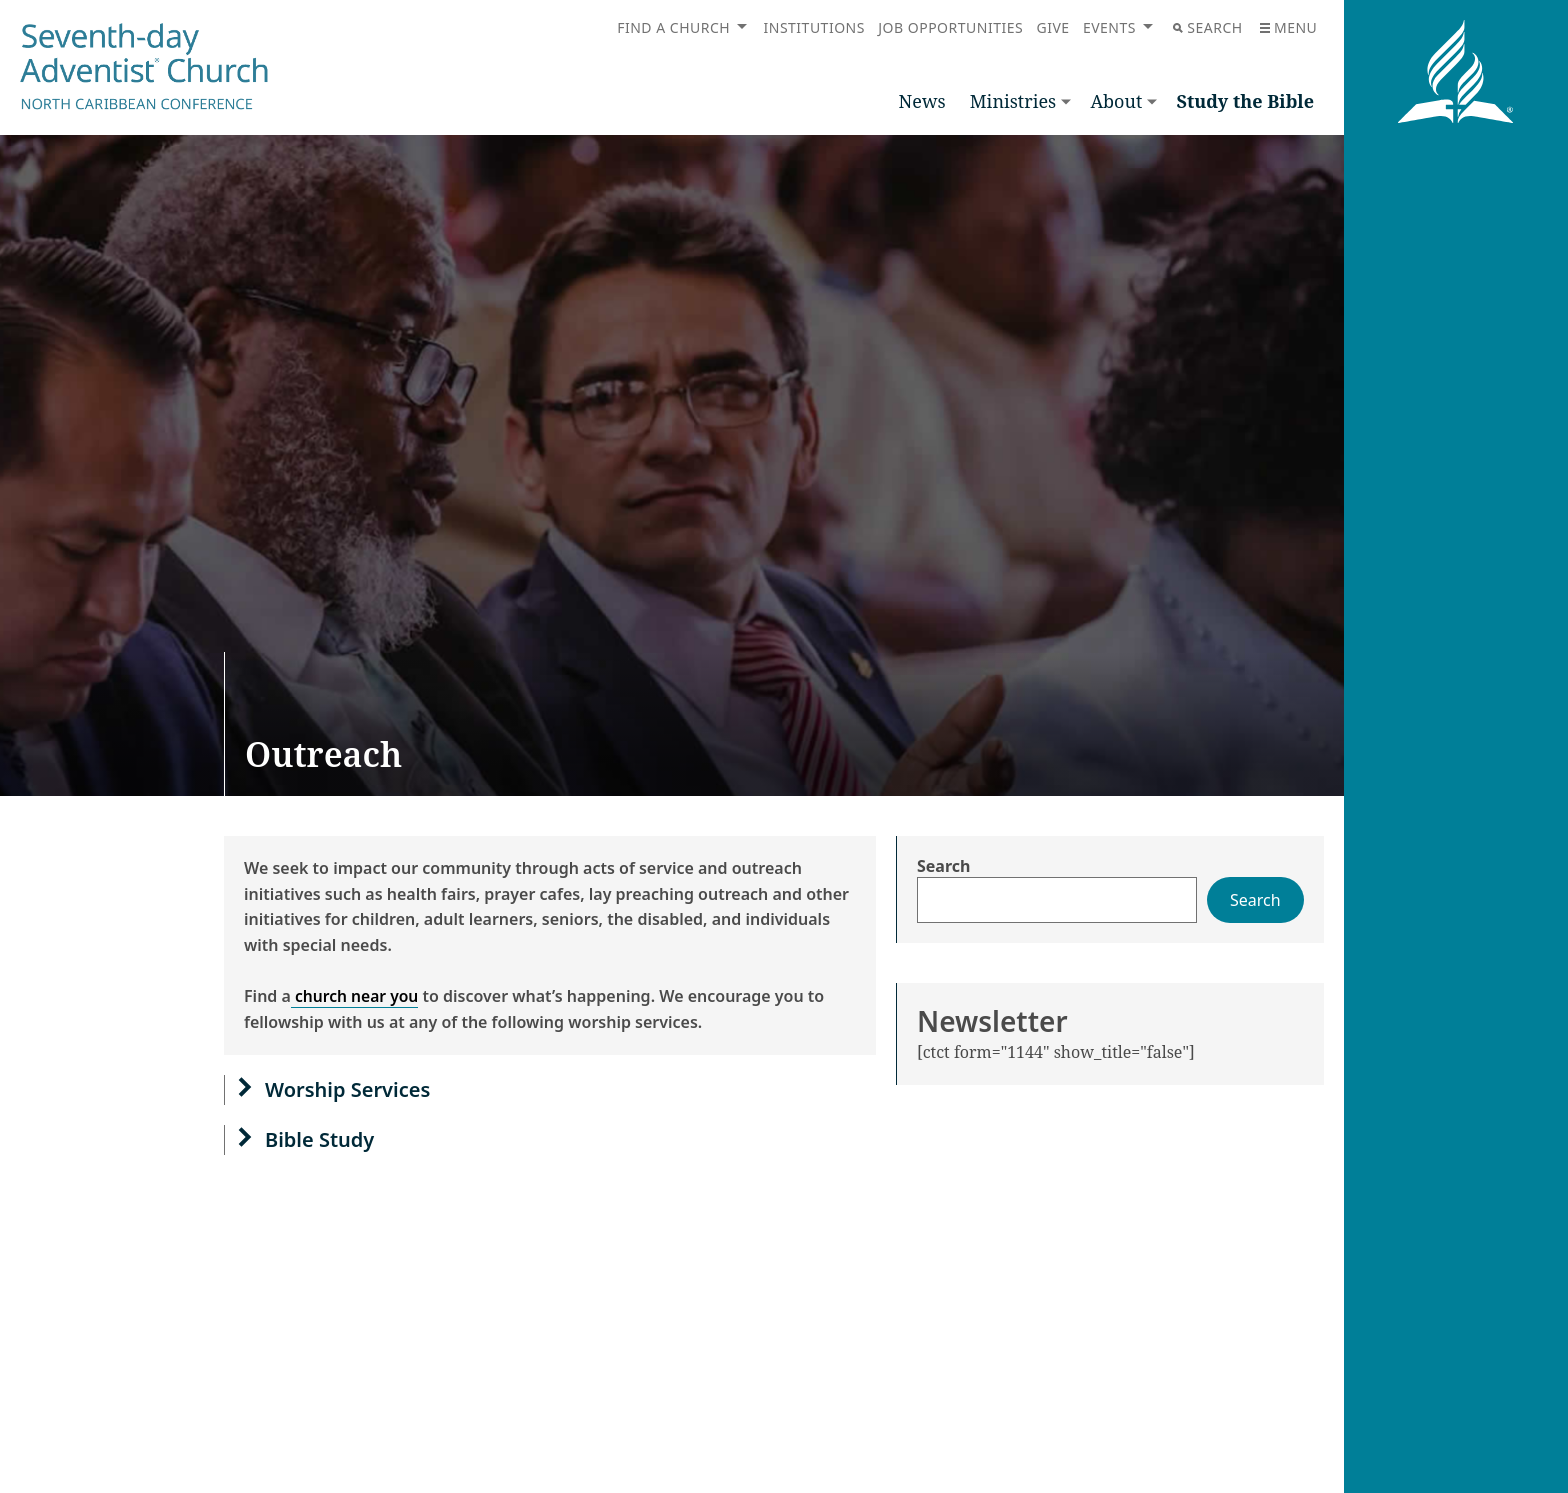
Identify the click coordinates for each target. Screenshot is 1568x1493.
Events (1109, 27)
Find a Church (673, 27)
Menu (1288, 27)
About (1116, 101)
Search (1207, 27)
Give (1052, 27)
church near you (356, 996)
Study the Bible (1245, 101)
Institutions (814, 27)
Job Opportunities (950, 27)
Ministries (1013, 101)
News (922, 101)
